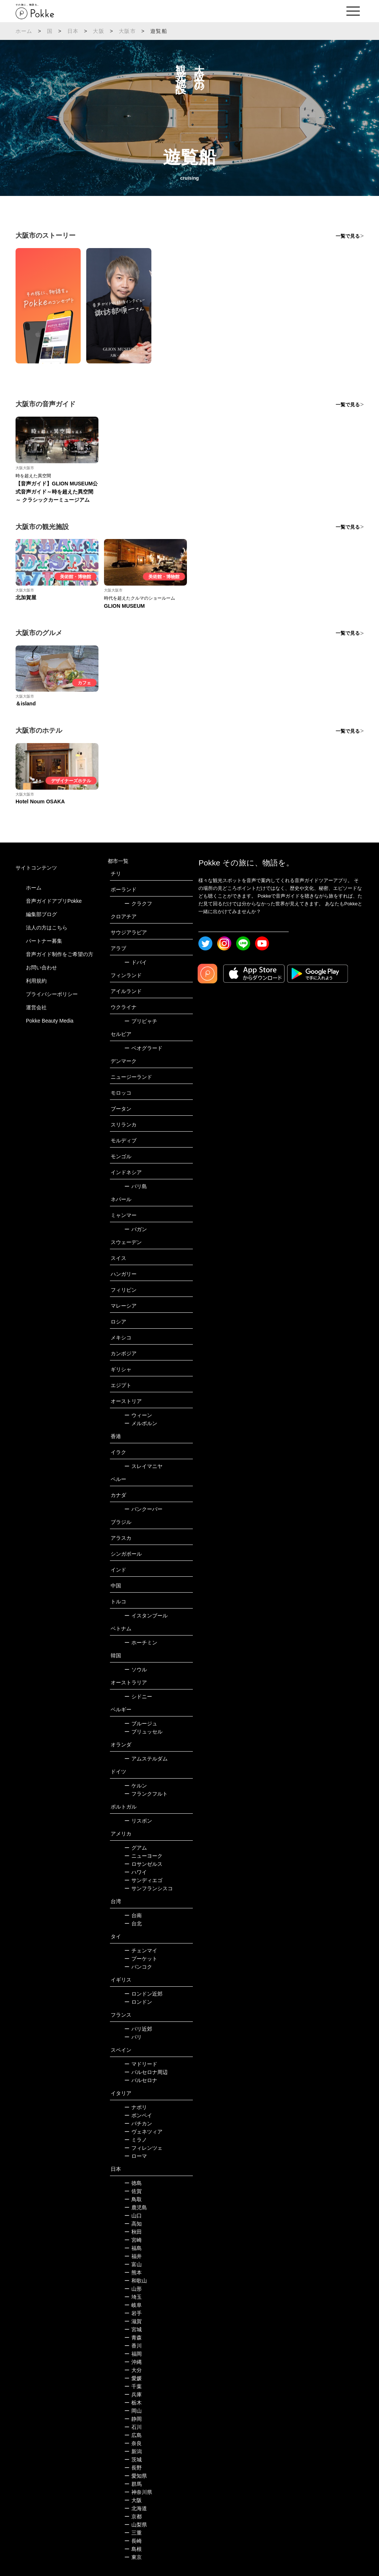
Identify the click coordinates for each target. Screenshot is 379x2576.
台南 (133, 1915)
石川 (133, 2427)
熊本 (133, 2272)
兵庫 (133, 2394)
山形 (133, 2289)
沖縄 (133, 2362)
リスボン (138, 1821)
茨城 (133, 2460)
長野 (133, 2468)
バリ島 (135, 1186)
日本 (72, 31)
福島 (133, 2248)
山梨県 (135, 2525)
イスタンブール (146, 1616)
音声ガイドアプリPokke (54, 901)
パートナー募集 (44, 941)
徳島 (133, 2183)
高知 (133, 2224)
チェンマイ (140, 1950)
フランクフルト (146, 1794)
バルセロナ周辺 (146, 2072)
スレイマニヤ (143, 1466)
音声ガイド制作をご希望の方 (59, 954)
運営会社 (36, 1007)
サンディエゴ (143, 1880)
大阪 (98, 31)
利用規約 (36, 981)
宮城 (133, 2329)
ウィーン (138, 1415)
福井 (133, 2256)
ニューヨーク (143, 1856)
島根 (133, 2549)
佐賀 (133, 2191)
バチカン (138, 2123)
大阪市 (127, 31)
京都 (133, 2516)
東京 (133, 2557)
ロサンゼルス (143, 1864)
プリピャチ (140, 1021)
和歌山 (135, 2281)
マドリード (140, 2064)
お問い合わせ (41, 967)
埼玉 (133, 2297)
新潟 (133, 2451)
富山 (133, 2264)
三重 (133, 2533)
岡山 (133, 2411)
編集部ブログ (41, 914)
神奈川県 (138, 2492)
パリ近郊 (138, 2029)
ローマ (135, 2156)
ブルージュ (140, 1723)
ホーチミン (140, 1642)
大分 (133, 2370)
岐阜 (133, 2305)
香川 (133, 2346)
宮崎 (133, 2240)
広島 (133, 2435)
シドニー (138, 1696)
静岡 (133, 2419)
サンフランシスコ (148, 1888)
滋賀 (133, 2321)
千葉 (133, 2386)
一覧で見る (348, 236)
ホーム (24, 31)
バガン (135, 1229)
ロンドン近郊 (143, 1994)
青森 (133, 2338)
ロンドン (138, 2002)
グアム (135, 1848)
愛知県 (135, 2476)
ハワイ (135, 1872)
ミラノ (135, 2140)
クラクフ (138, 903)
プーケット (140, 1959)
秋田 (133, 2232)
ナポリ (135, 2107)
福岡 (133, 2354)
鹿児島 (135, 2207)
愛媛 (133, 2378)
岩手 (133, 2313)
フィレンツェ (143, 2148)
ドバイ (135, 962)
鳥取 (133, 2199)
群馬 (133, 2484)
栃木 (133, 2403)
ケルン (135, 1786)
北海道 (135, 2508)
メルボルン (140, 1423)
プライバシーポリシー (52, 994)
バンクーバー (143, 1509)
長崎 (133, 2541)
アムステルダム (146, 1759)
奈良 (133, 2443)
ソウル (135, 1669)
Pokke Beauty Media (49, 1021)
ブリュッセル (143, 1732)
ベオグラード (143, 1048)
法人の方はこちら (46, 928)
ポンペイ (138, 2115)
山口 (133, 2216)
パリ (133, 2037)
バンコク (138, 1967)
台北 (133, 1923)
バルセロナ (140, 2080)
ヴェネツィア (143, 2132)
